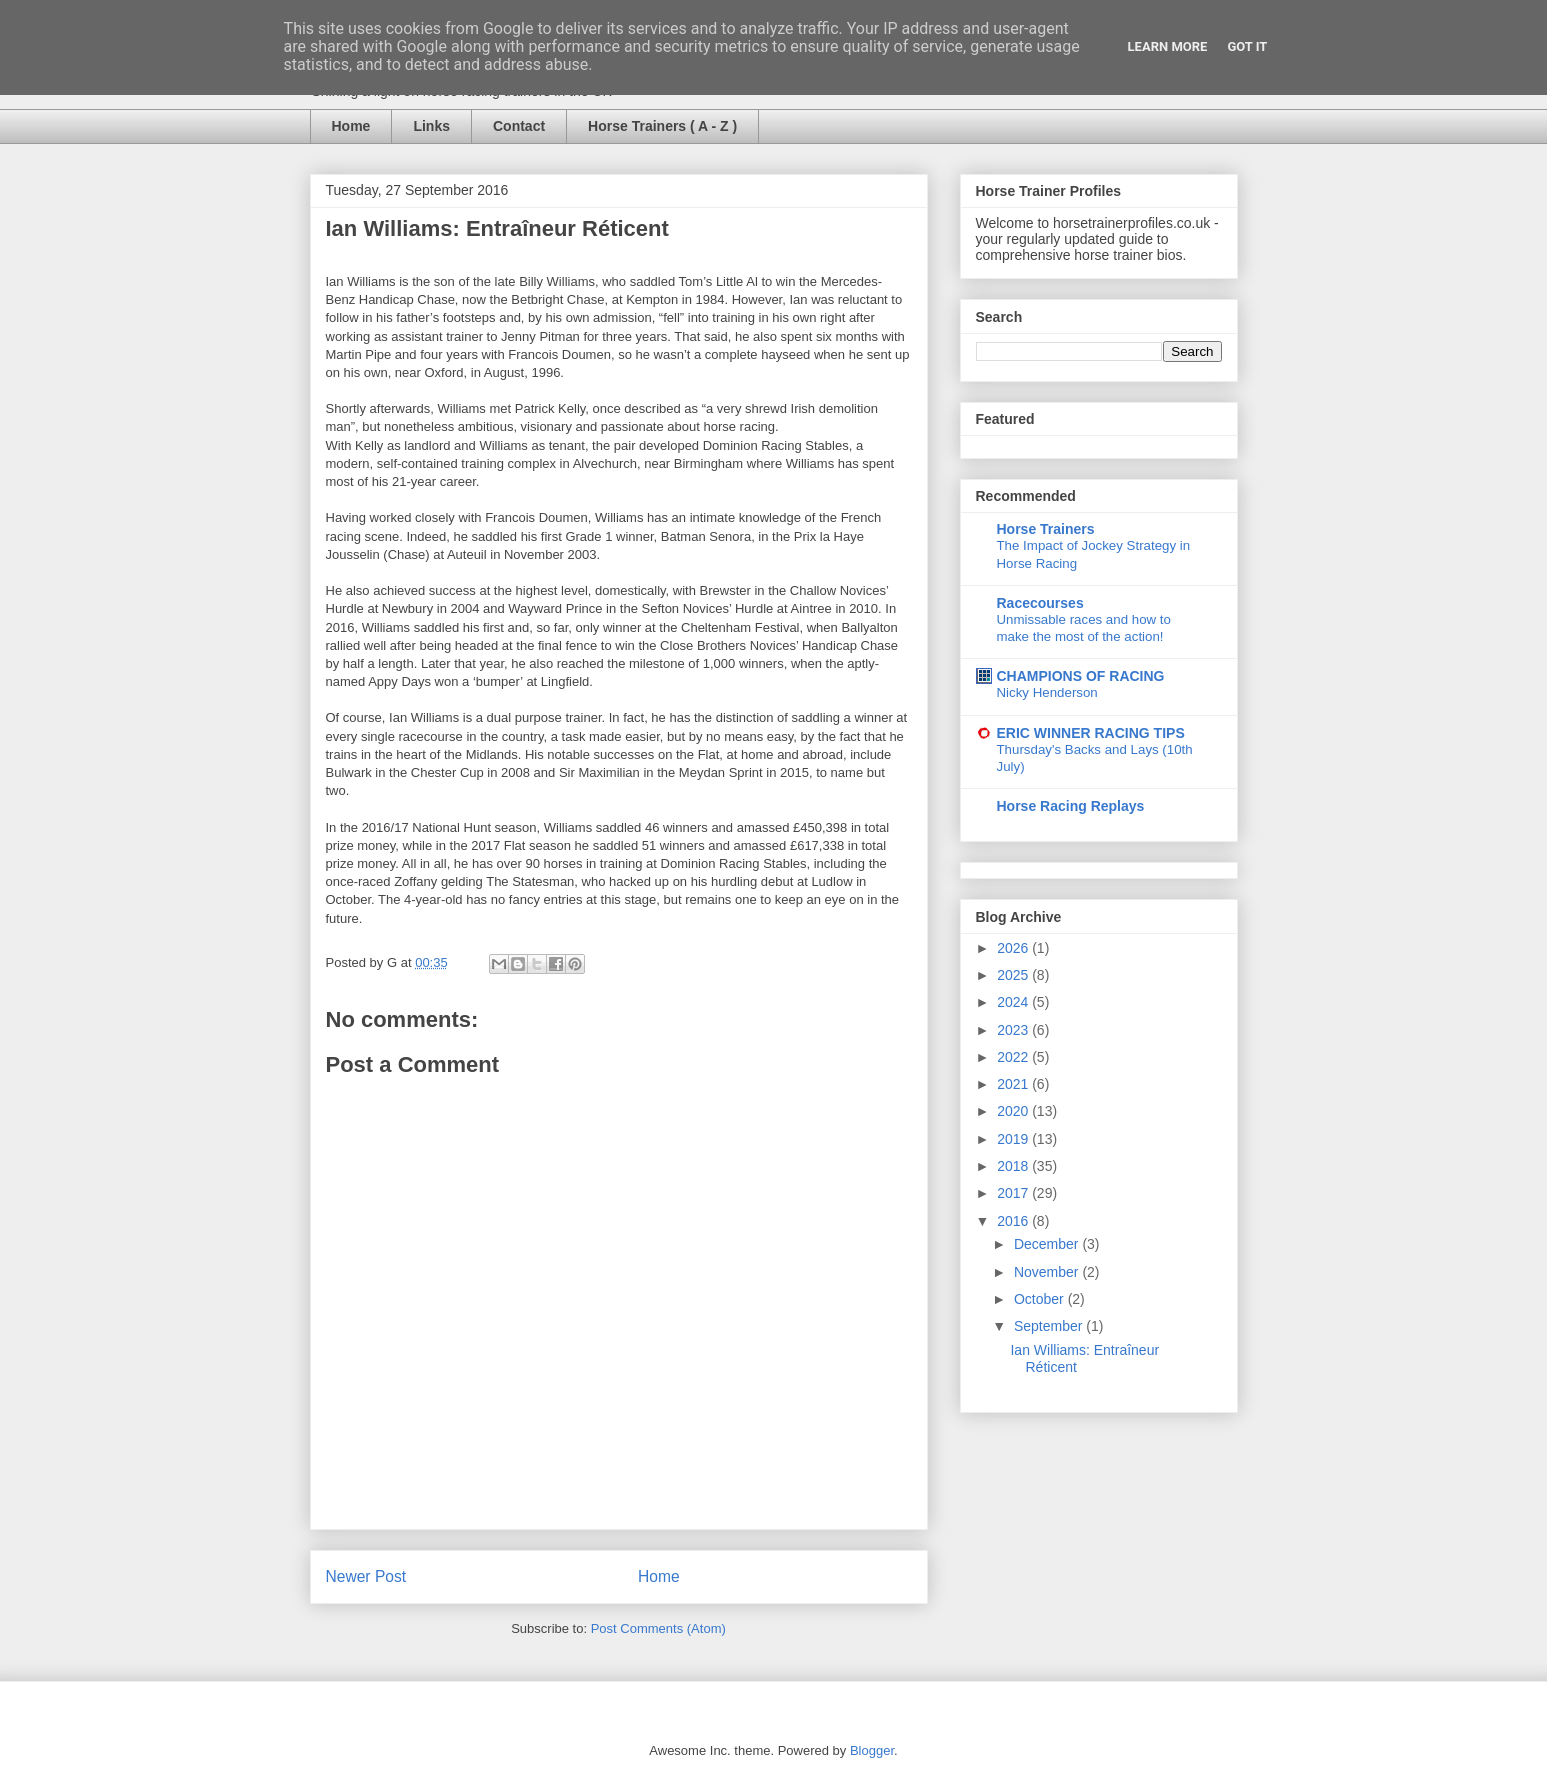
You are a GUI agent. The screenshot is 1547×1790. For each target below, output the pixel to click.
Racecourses (1040, 603)
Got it (1247, 46)
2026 (1014, 948)
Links (431, 126)
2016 (1014, 1221)
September (1050, 1326)
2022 (1014, 1057)
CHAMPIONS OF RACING (1081, 676)
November (1048, 1272)
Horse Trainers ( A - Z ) (662, 126)
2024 (1014, 1002)
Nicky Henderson (1047, 692)
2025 (1014, 975)
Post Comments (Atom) (658, 1628)
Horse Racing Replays (1071, 806)
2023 (1014, 1030)
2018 (1014, 1166)
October (1041, 1299)
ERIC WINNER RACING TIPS (1091, 733)
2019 (1014, 1139)
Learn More (1168, 46)
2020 (1014, 1111)
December (1048, 1244)
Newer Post (366, 1576)
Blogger (872, 1750)
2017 (1014, 1193)
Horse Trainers (1046, 529)
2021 (1014, 1084)
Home (351, 126)
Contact (519, 126)
